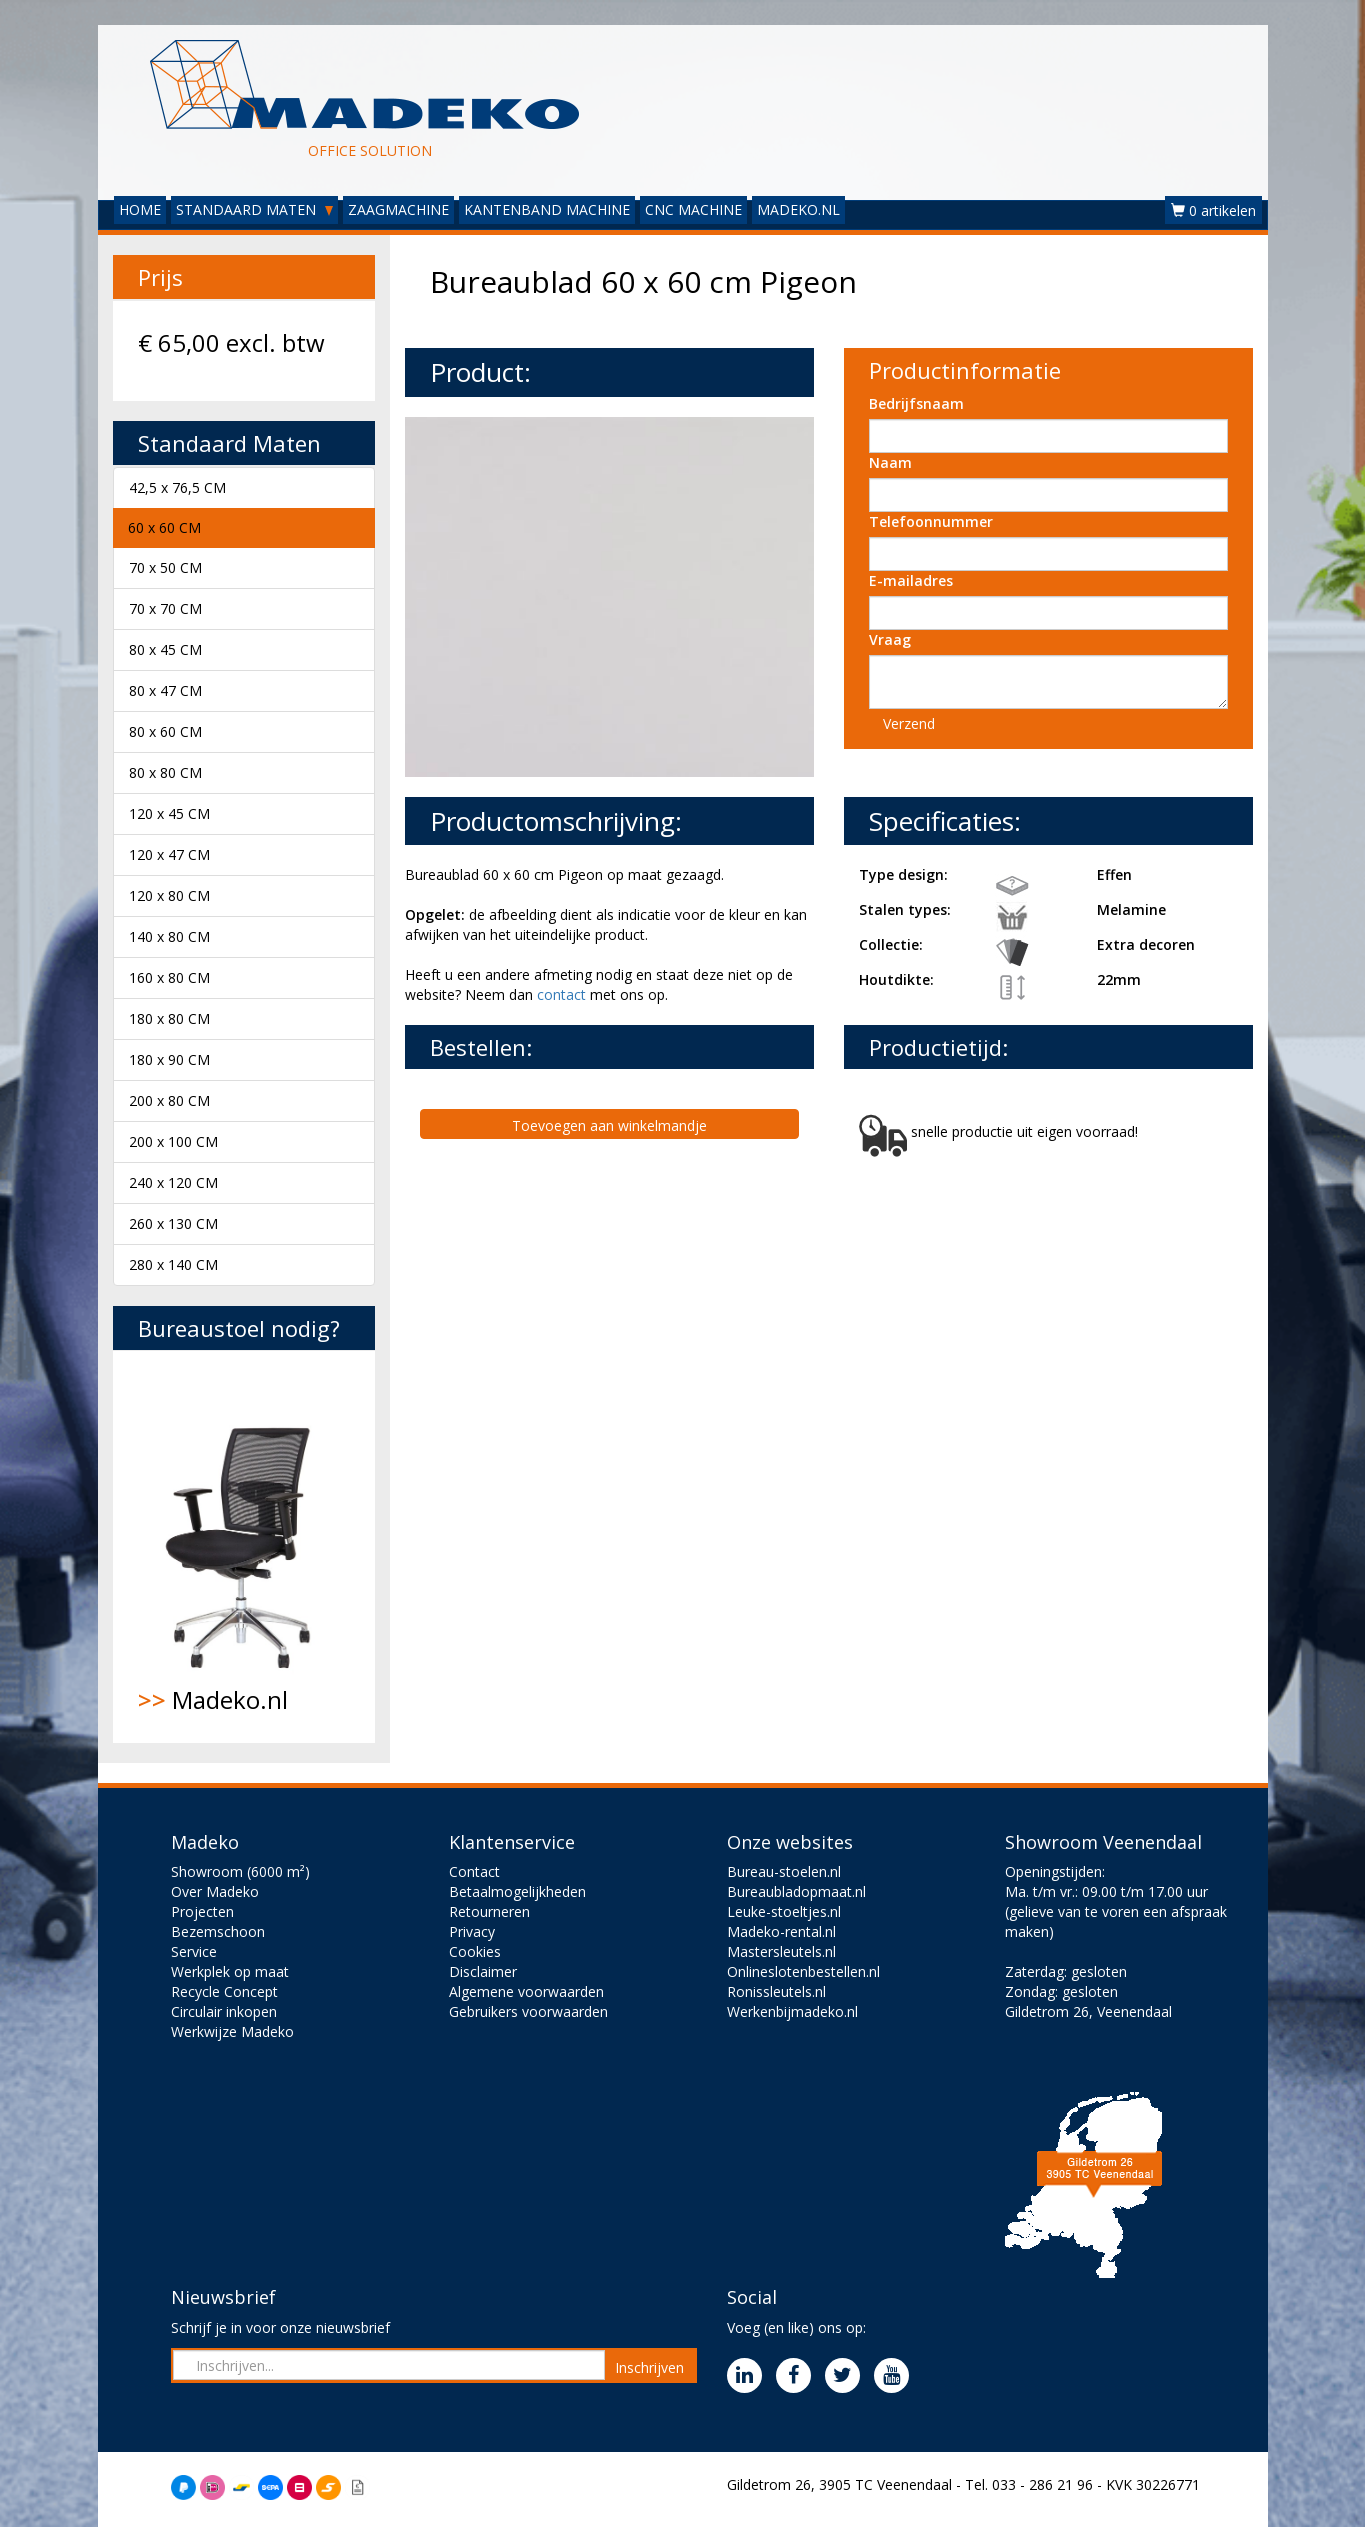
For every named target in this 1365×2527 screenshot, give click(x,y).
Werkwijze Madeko (232, 2031)
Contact (474, 1871)
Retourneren (489, 1911)
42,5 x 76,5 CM (177, 487)
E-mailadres (911, 580)
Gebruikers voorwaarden (528, 2011)
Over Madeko (215, 1891)
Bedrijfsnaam (916, 403)
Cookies (475, 1951)
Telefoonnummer (931, 521)
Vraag (890, 639)
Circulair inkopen (224, 2011)
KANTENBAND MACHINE (547, 209)
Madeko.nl (244, 1546)
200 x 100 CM (173, 1141)
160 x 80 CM (169, 977)
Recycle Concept (224, 1991)
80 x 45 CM (165, 649)
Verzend (909, 723)
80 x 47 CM (165, 690)
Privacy (472, 1931)
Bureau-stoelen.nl (784, 1871)
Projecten (202, 1911)
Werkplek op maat (230, 1971)
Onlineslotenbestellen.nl (803, 1971)
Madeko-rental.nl (781, 1931)
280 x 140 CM (173, 1264)
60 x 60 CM (164, 527)
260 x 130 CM (173, 1223)
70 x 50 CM (165, 567)
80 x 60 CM (165, 731)
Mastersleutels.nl (781, 1951)
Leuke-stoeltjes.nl (784, 1911)
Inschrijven (649, 2367)
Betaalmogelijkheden (517, 1891)
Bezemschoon (218, 1931)
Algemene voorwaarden (526, 1991)
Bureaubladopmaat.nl (796, 1891)
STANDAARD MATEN (254, 209)
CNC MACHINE (693, 209)
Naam (890, 462)
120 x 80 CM (169, 895)
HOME (140, 209)
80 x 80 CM (165, 772)
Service (194, 1951)
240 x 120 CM (173, 1182)
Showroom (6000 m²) (240, 1871)
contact (561, 994)
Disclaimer (483, 1971)
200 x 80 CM (169, 1100)
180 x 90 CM (169, 1059)
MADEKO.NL (798, 209)
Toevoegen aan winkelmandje (609, 1125)
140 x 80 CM (169, 936)
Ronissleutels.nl (776, 1991)
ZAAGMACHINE (398, 209)
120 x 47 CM (169, 854)
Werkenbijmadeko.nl (792, 2011)
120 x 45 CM (169, 813)
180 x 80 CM (169, 1018)
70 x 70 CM (165, 608)
